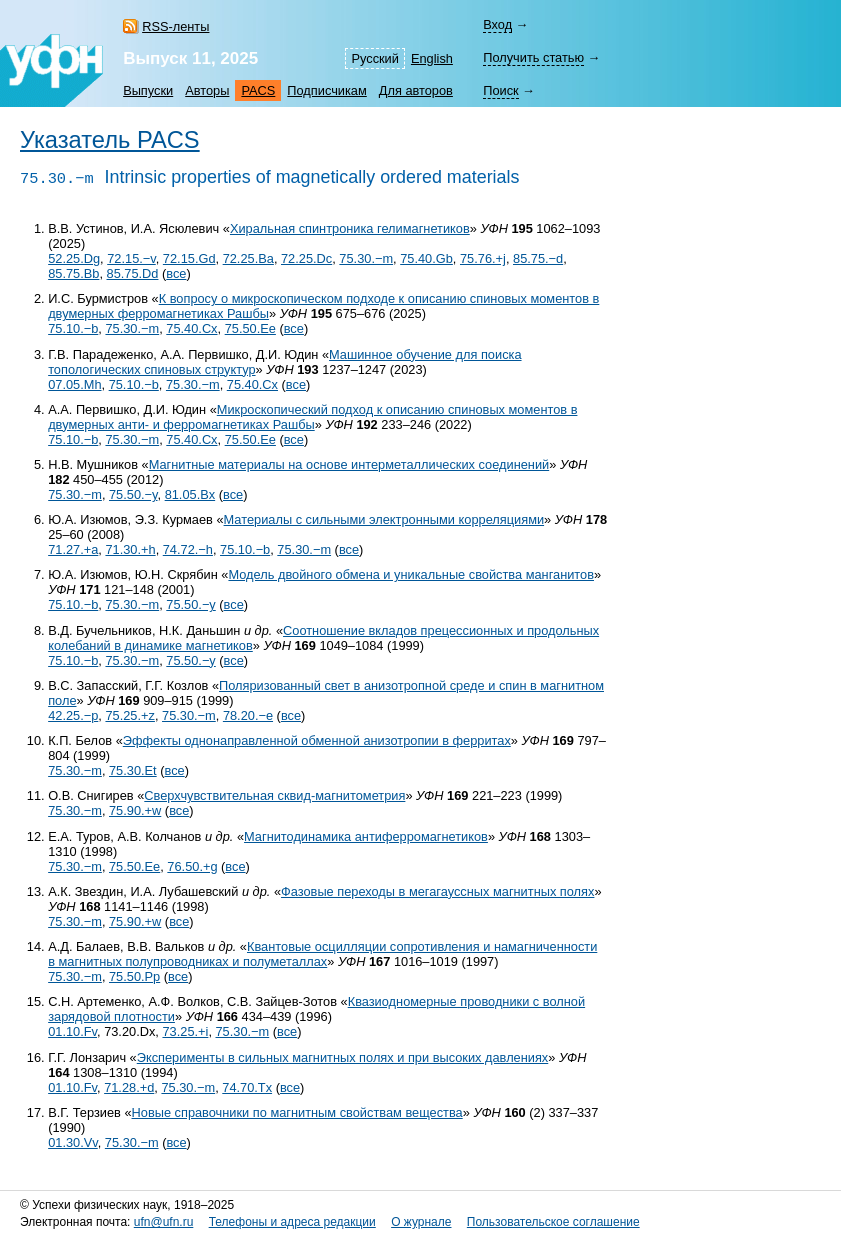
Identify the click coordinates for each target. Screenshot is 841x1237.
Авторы (207, 90)
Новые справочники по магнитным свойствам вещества (297, 1112)
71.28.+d (129, 1087)
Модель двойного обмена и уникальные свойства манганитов (411, 574)
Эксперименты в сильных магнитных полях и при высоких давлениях (343, 1057)
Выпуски (148, 90)
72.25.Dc (306, 258)
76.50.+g (192, 866)
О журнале (421, 1222)
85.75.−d (538, 258)
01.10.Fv (72, 1031)
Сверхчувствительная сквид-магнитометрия (274, 795)
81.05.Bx (190, 494)
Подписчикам (326, 90)
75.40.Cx (191, 328)
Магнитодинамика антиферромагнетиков (366, 836)
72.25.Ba (248, 258)
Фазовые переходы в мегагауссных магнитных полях (437, 891)
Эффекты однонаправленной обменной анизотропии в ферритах (317, 740)
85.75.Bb (73, 273)
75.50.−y (133, 494)
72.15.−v (131, 258)
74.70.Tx (247, 1087)
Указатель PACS (110, 140)
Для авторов (416, 90)
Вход (497, 24)
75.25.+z (129, 715)
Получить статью (533, 57)
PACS (258, 90)
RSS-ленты (175, 26)
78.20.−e (248, 715)
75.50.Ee (250, 328)
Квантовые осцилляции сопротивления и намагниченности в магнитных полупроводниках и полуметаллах (322, 954)
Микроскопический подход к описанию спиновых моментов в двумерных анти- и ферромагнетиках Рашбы (312, 417)
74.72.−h (188, 549)
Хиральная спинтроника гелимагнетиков (350, 228)
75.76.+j (483, 258)
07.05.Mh (74, 384)
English (432, 58)
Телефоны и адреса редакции (292, 1222)
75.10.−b (73, 328)
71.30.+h (130, 549)
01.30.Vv (73, 1142)
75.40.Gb (426, 258)
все (176, 273)
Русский (374, 58)
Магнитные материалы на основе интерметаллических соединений (349, 464)
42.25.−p (73, 715)
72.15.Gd (189, 258)
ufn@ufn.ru (164, 1222)
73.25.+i (185, 1031)
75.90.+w (135, 810)
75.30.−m (366, 258)
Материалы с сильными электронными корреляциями (384, 519)
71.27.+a (73, 549)
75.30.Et (133, 770)
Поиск (500, 90)
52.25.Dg (74, 258)
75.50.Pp (134, 976)
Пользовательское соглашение (553, 1222)
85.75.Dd (133, 273)
